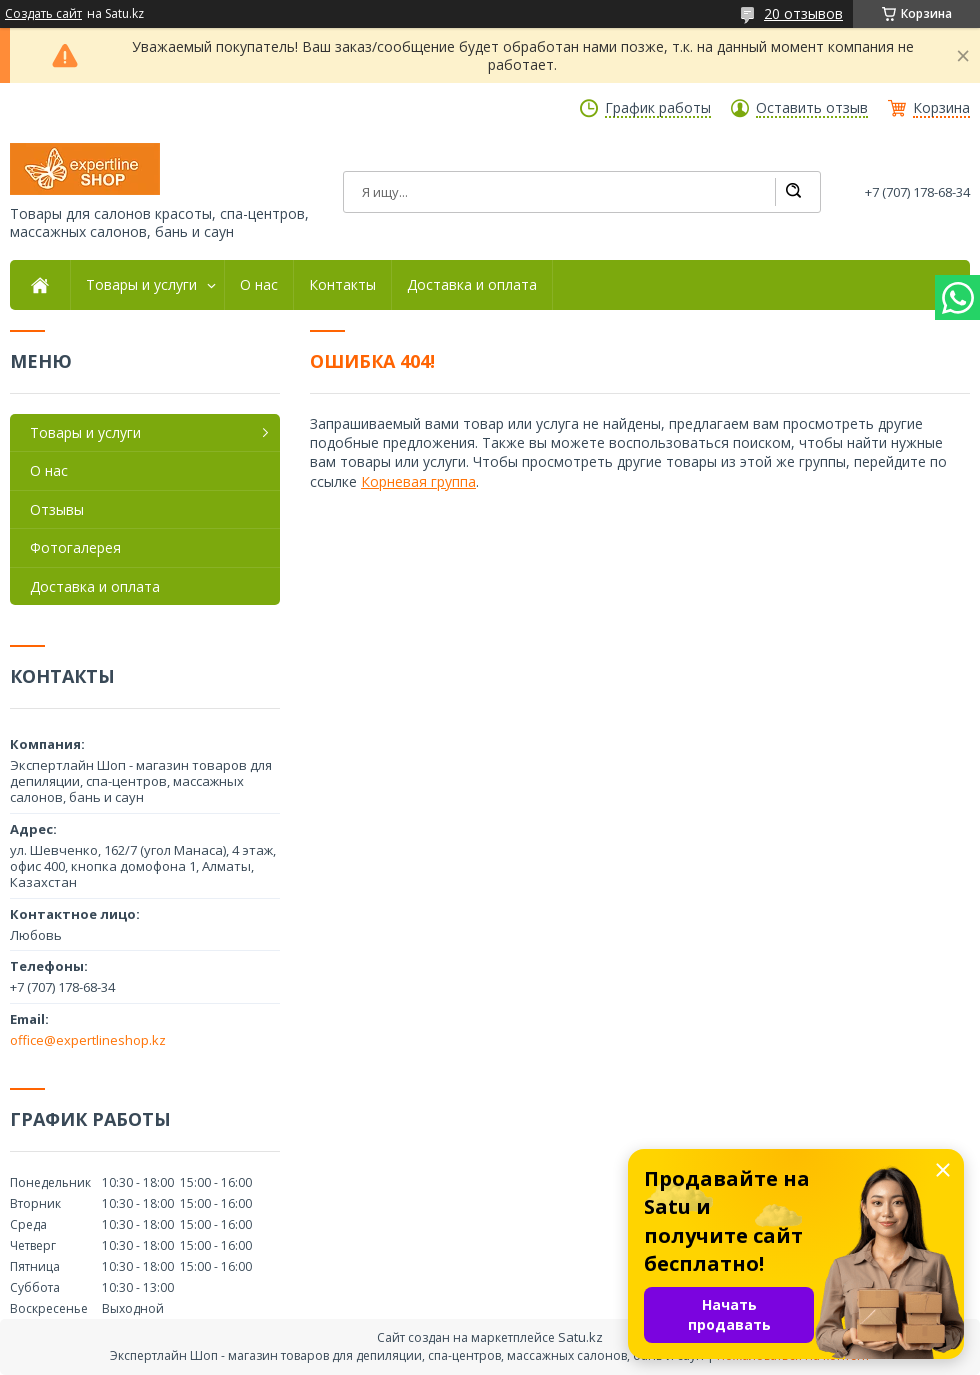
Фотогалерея (75, 547)
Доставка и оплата (472, 285)
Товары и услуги (141, 285)
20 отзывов (803, 13)
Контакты (342, 285)
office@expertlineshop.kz (88, 1040)
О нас (259, 285)
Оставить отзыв (812, 108)
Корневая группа (418, 481)
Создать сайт (43, 14)
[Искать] (793, 192)
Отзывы (57, 509)
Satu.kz (580, 1337)
